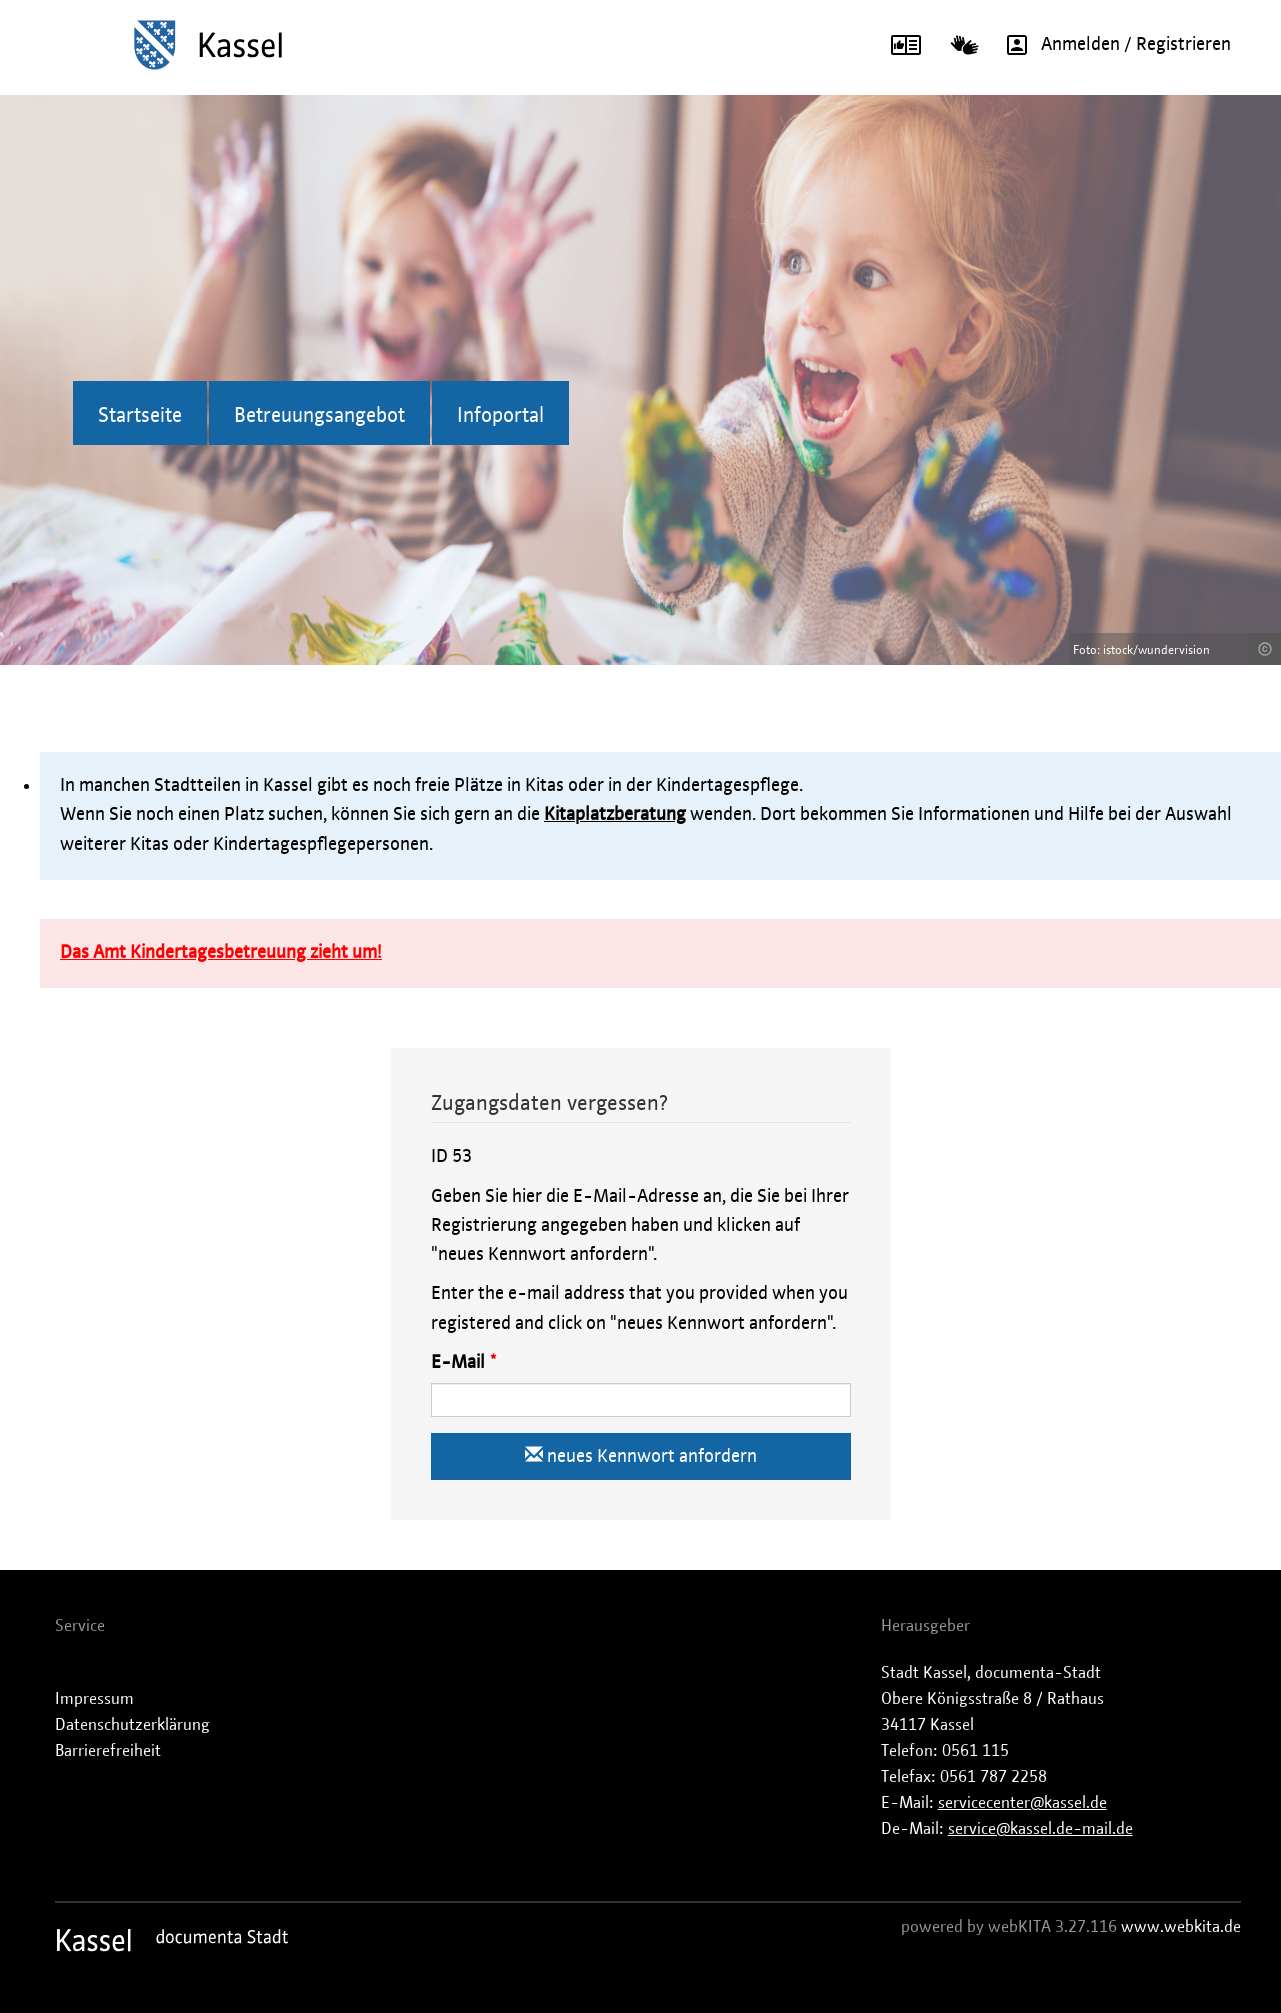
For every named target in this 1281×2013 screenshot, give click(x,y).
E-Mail (458, 1363)
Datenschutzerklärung (132, 1725)
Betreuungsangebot (319, 416)
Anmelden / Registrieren (1112, 45)
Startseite (140, 416)
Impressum (94, 1699)
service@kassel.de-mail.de (1040, 1829)
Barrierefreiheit (108, 1751)
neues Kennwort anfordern (641, 1455)
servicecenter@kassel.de (1022, 1803)
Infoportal (500, 416)
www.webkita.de (1181, 1927)
